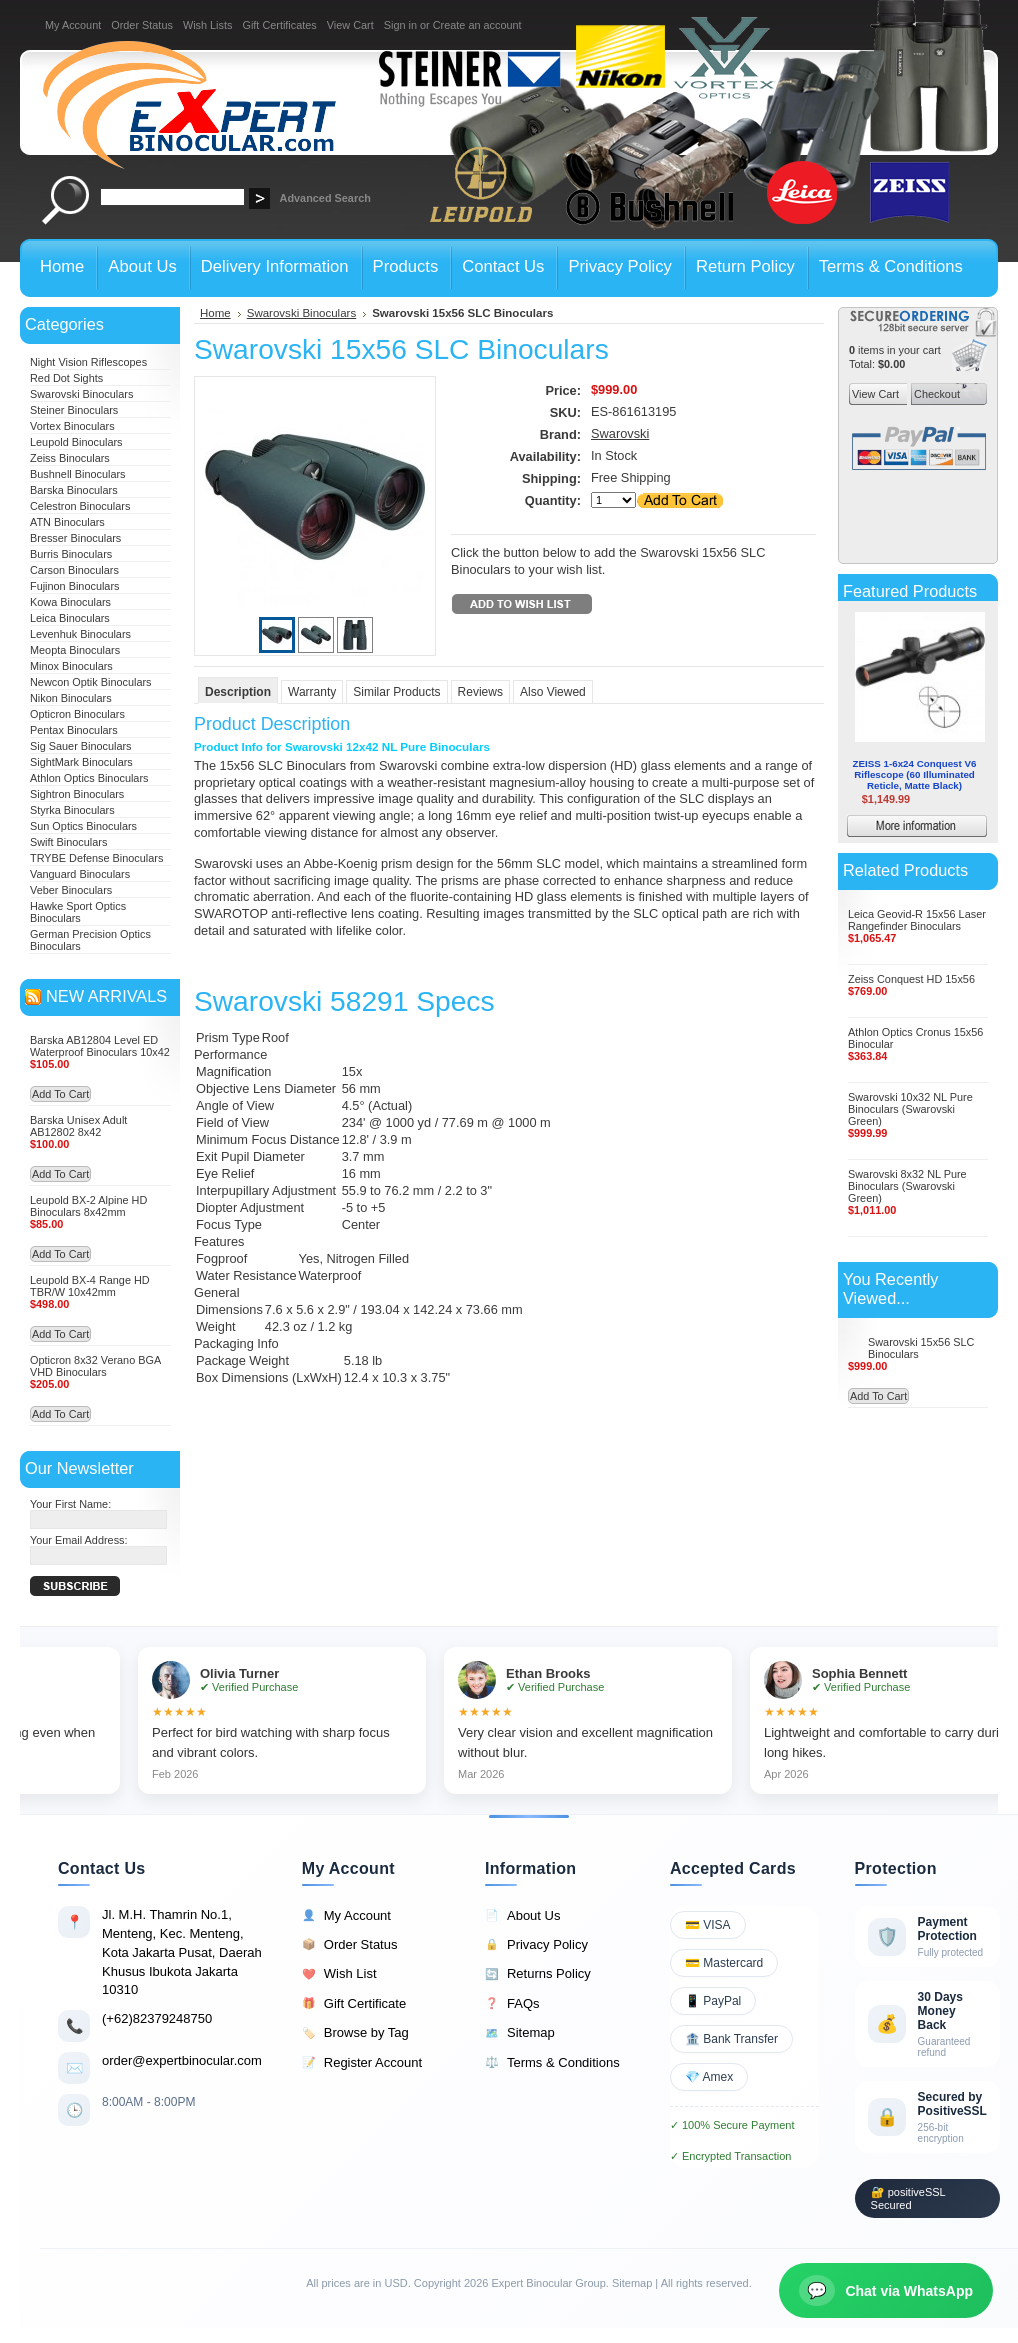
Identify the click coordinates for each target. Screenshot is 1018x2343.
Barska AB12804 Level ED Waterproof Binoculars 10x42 (100, 1046)
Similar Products (396, 692)
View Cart (350, 25)
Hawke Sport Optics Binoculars (78, 912)
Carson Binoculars (74, 570)
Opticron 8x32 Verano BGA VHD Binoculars (95, 1366)
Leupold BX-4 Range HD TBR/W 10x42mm (90, 1286)
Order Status (142, 25)
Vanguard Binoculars (80, 874)
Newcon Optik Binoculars (91, 682)
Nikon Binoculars (71, 698)
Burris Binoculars (71, 554)
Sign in (400, 25)
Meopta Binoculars (75, 650)
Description (238, 692)
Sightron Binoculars (77, 794)
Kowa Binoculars (70, 602)
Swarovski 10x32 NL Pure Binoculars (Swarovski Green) (910, 1109)
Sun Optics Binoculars (83, 826)
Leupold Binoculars (76, 442)
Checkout (935, 394)
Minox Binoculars (71, 666)
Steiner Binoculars (74, 410)
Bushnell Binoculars (78, 474)
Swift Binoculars (68, 842)
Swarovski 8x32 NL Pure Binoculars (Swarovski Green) (907, 1186)
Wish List (339, 1974)
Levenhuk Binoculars (80, 634)
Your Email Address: (79, 1540)
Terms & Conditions (552, 2063)
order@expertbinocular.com (182, 2060)
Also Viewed (553, 692)
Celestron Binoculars (80, 506)
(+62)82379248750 (157, 2018)
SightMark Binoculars (81, 762)
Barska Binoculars (74, 490)
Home (215, 313)
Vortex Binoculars (72, 426)
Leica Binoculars (70, 618)
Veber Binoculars (71, 890)
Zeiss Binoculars (70, 458)
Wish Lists (208, 25)
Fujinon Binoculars (74, 586)
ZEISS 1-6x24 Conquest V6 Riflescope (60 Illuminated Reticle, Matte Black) (915, 774)
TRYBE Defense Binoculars (96, 858)
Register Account (362, 2063)
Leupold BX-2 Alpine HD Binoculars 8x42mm (88, 1206)
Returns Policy (538, 1974)
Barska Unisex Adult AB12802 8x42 (78, 1126)
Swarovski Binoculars (81, 394)
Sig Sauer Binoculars (81, 746)
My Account (73, 25)
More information (946, 828)
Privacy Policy (536, 1945)
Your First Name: (70, 1504)
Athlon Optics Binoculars (89, 778)
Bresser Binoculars (75, 538)
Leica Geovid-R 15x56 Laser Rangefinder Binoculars (917, 920)
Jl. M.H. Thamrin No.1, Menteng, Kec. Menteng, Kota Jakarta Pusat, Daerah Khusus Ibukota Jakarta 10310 (182, 1952)
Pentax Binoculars (74, 730)
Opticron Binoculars (77, 714)
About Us (522, 1916)
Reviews (480, 692)
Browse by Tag (355, 2033)
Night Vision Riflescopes (88, 362)
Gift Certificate (354, 2004)
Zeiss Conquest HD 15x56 (911, 979)
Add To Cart (60, 1094)
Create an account (477, 25)
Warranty (312, 692)
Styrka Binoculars (72, 810)
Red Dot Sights (66, 378)
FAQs (512, 2004)
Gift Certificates (279, 25)
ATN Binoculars (67, 522)
